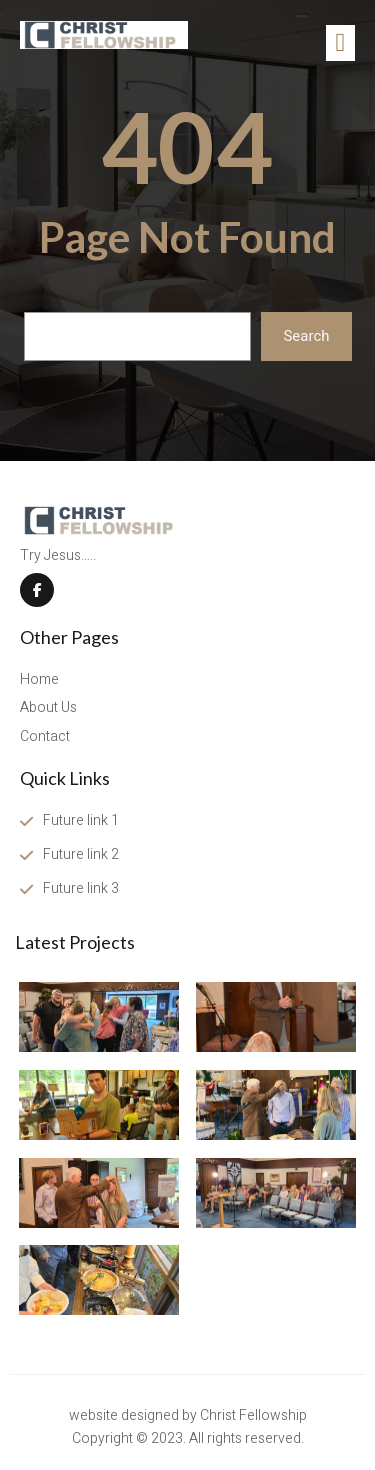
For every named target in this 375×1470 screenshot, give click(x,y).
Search (306, 336)
